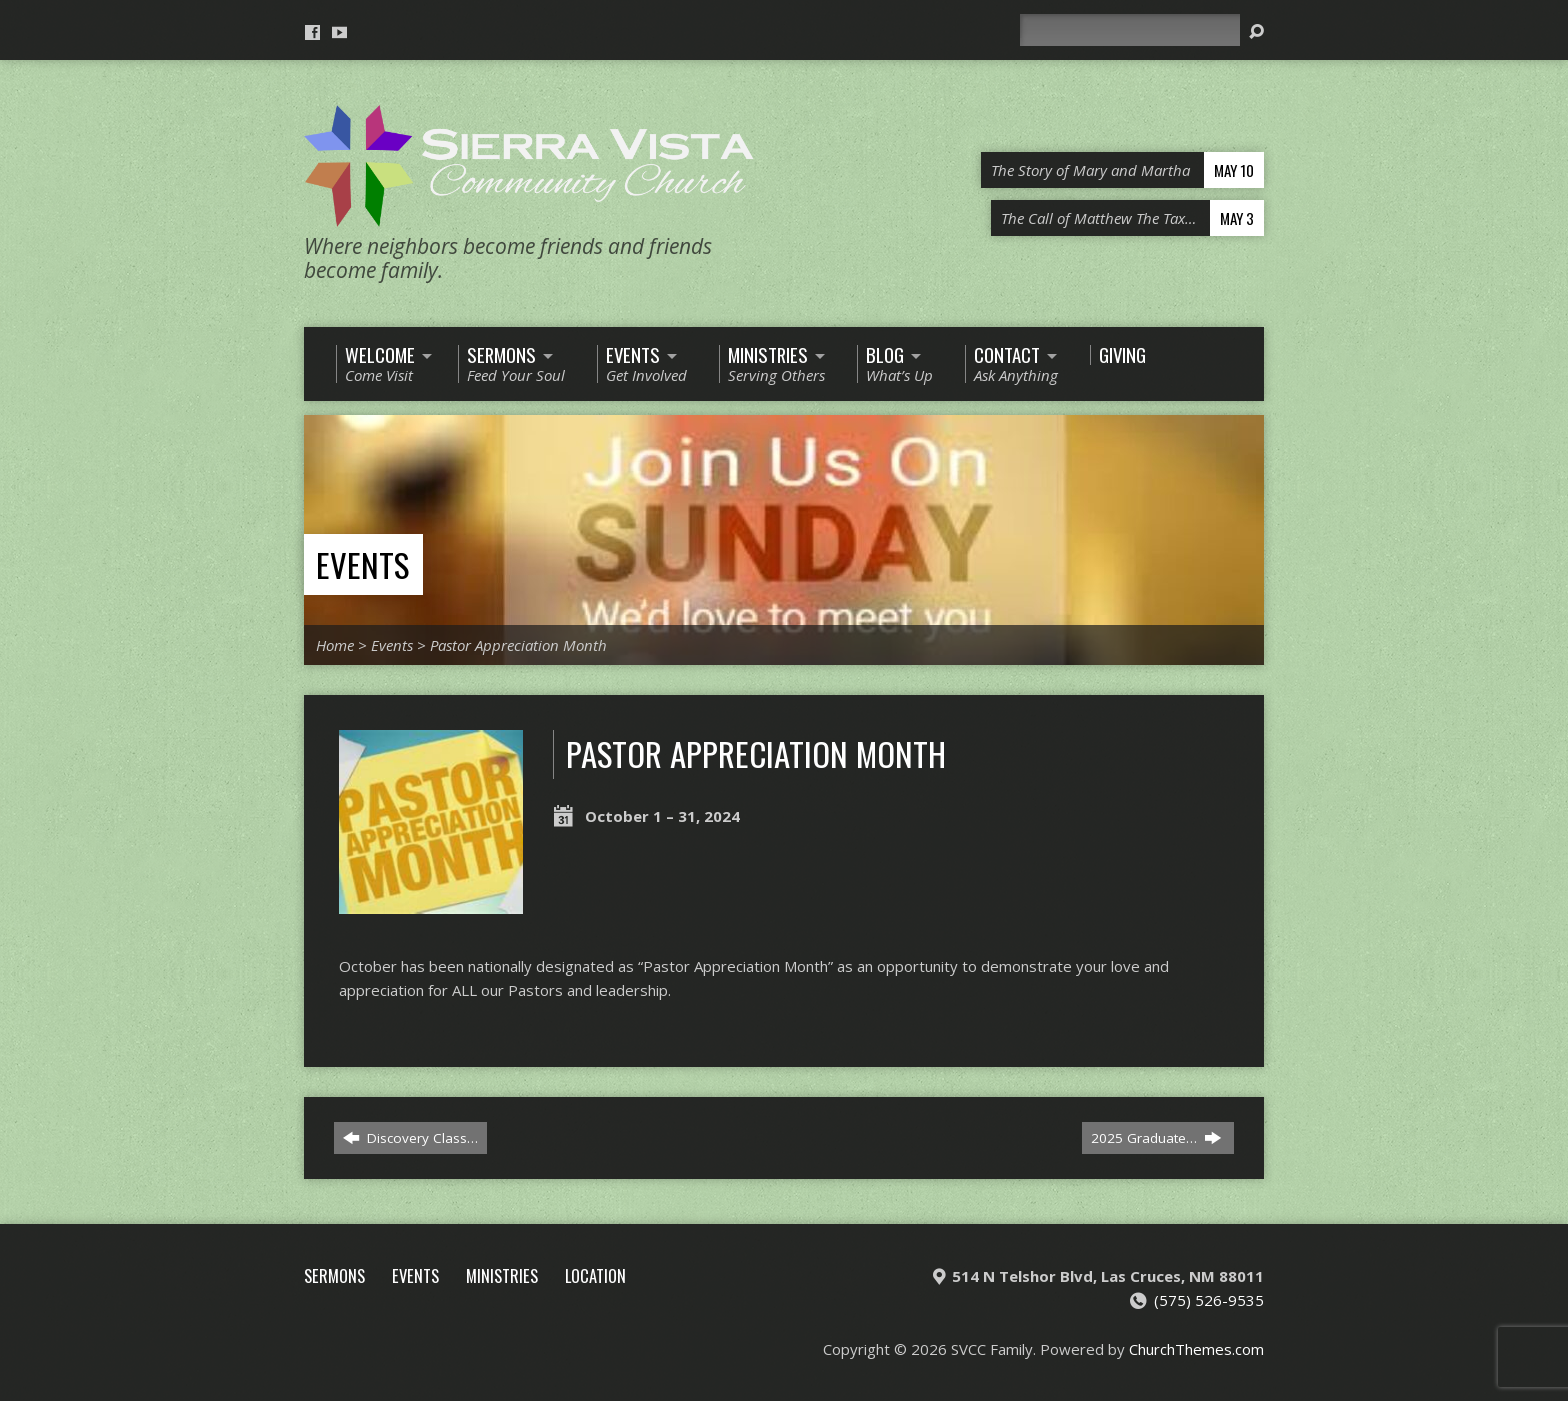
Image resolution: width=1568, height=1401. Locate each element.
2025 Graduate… (1156, 1138)
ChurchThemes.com (1196, 1349)
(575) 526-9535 (1209, 1300)
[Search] (1130, 30)
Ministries (502, 1275)
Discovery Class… (410, 1138)
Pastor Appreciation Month (518, 645)
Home (335, 645)
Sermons (334, 1275)
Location (595, 1275)
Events (362, 564)
